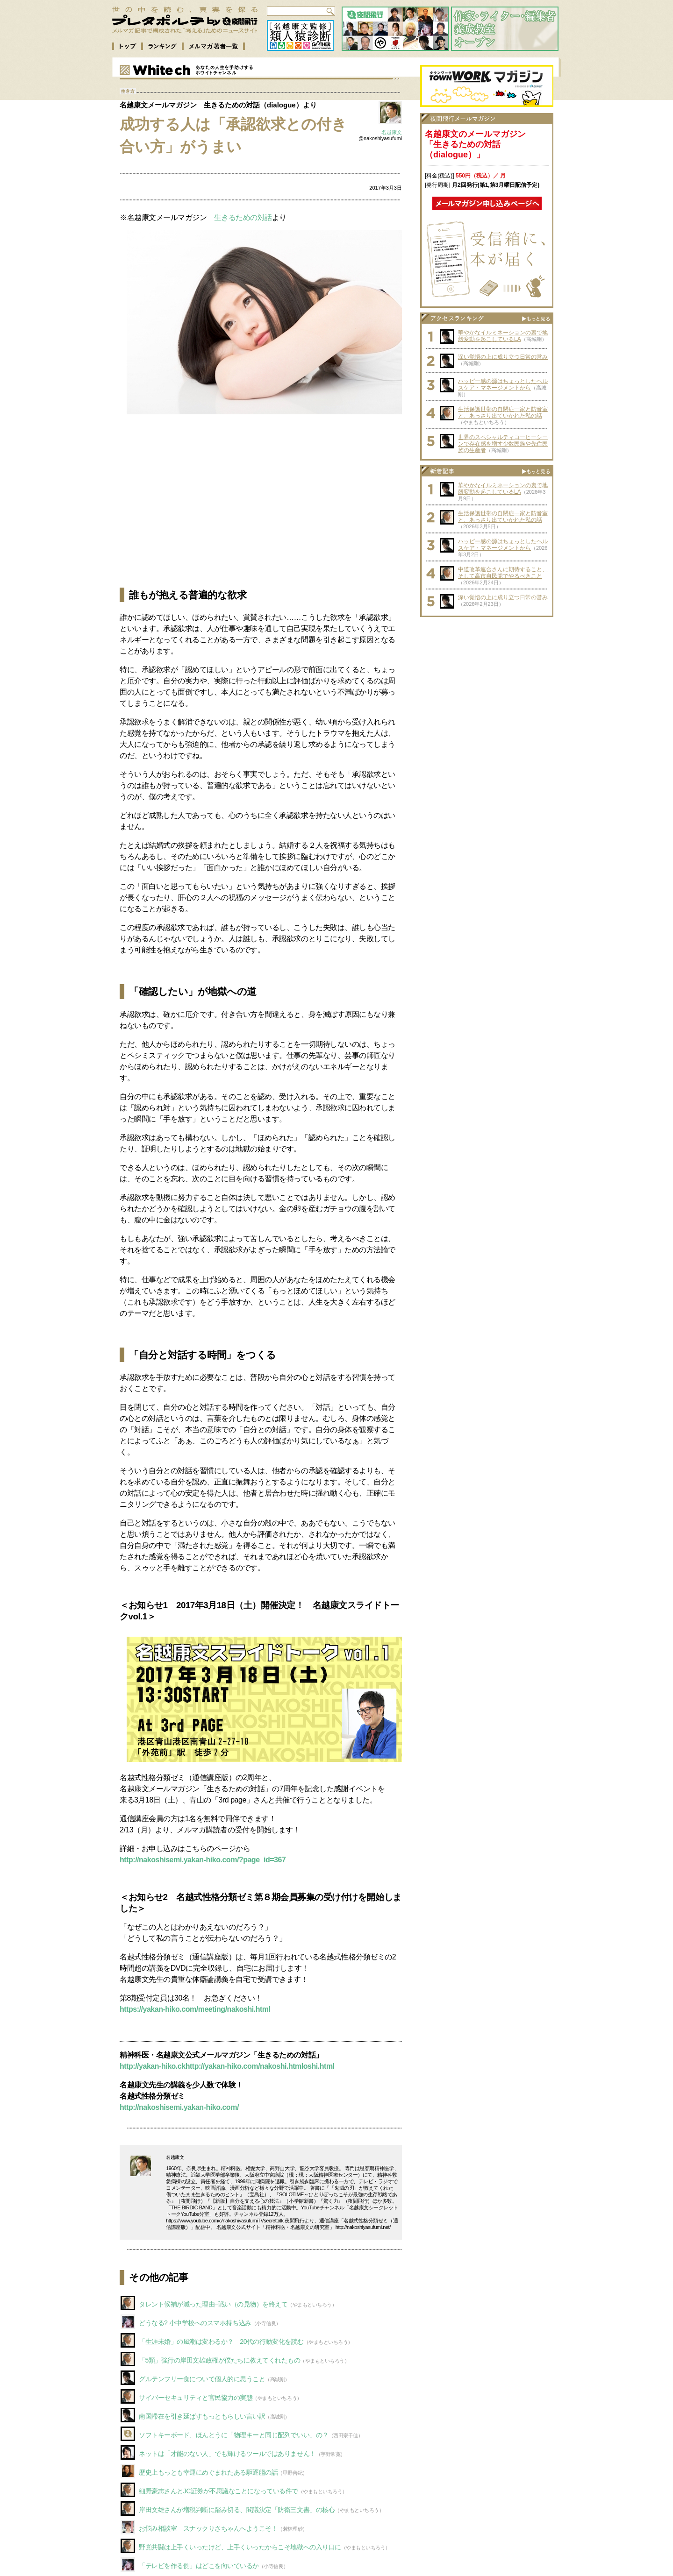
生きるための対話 (243, 217)
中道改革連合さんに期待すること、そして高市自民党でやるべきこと (503, 572)
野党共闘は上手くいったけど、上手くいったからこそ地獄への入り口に (240, 2547)
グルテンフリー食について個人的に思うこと (202, 2379)
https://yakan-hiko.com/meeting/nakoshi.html (195, 2009)
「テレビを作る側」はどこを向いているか (199, 2565)
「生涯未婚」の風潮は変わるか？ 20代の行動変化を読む (221, 2341)
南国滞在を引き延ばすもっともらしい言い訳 (202, 2416)
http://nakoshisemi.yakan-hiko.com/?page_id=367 (203, 1860)
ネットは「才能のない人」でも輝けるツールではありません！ (227, 2453)
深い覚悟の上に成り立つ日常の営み (503, 357)
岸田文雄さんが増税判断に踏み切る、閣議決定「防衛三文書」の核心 (237, 2509)
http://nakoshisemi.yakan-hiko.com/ (179, 2107)
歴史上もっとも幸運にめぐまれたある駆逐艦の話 (208, 2472)
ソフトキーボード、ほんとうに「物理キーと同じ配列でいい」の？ (234, 2435)
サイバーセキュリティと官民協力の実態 (195, 2397)
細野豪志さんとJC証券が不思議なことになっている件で (218, 2491)
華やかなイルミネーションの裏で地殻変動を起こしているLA (503, 335)
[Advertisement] (261, 501)
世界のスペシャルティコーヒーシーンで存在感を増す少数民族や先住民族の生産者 (503, 444)
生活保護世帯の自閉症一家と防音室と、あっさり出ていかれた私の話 (503, 412)
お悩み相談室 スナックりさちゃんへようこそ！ (208, 2528)
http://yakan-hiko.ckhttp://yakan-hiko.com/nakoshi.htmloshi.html (227, 2066)
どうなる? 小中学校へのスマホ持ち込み (195, 2323)
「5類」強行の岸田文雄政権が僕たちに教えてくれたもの (219, 2360)
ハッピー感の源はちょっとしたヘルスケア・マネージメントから (503, 384)
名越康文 (391, 132)
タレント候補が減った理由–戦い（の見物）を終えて (213, 2304)
